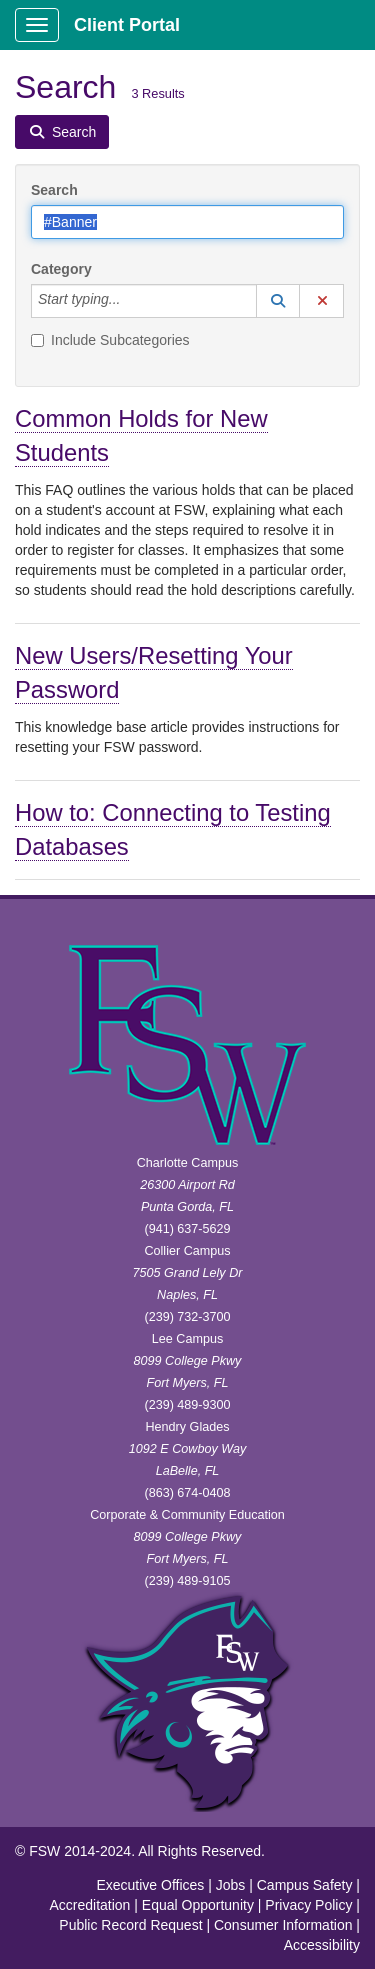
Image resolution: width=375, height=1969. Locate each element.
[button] (278, 301)
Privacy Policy (308, 1905)
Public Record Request (130, 1925)
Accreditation (89, 1905)
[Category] (131, 301)
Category (61, 269)
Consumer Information (283, 1925)
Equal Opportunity (198, 1905)
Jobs (231, 1885)
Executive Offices (150, 1885)
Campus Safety (305, 1885)
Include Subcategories (110, 340)
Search (54, 190)
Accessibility (322, 1945)
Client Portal (127, 25)
